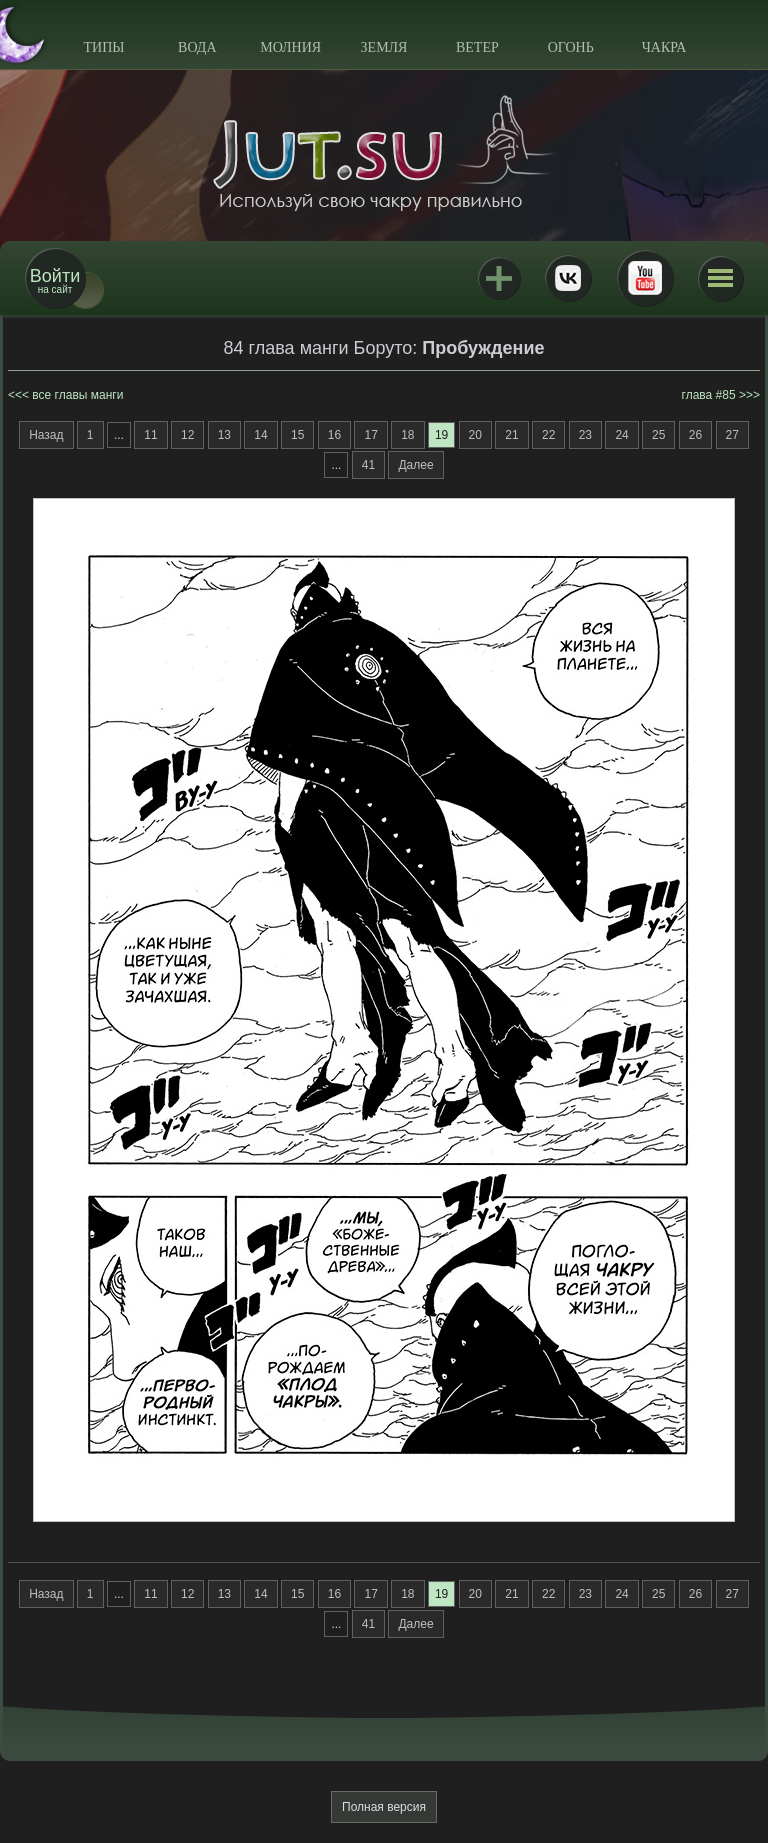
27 (732, 435)
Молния (290, 47)
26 (695, 435)
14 (260, 435)
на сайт (55, 280)
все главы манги (77, 395)
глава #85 (709, 395)
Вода (197, 47)
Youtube (645, 278)
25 (658, 435)
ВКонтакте (568, 278)
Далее (415, 465)
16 (334, 435)
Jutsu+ (499, 278)
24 (621, 435)
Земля (384, 47)
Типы (103, 47)
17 (370, 435)
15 (297, 435)
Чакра (664, 47)
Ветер (477, 47)
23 (585, 435)
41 (368, 465)
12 (187, 435)
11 (150, 435)
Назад (46, 435)
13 (224, 435)
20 (475, 435)
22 (548, 435)
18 (407, 435)
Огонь (571, 47)
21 (511, 435)
